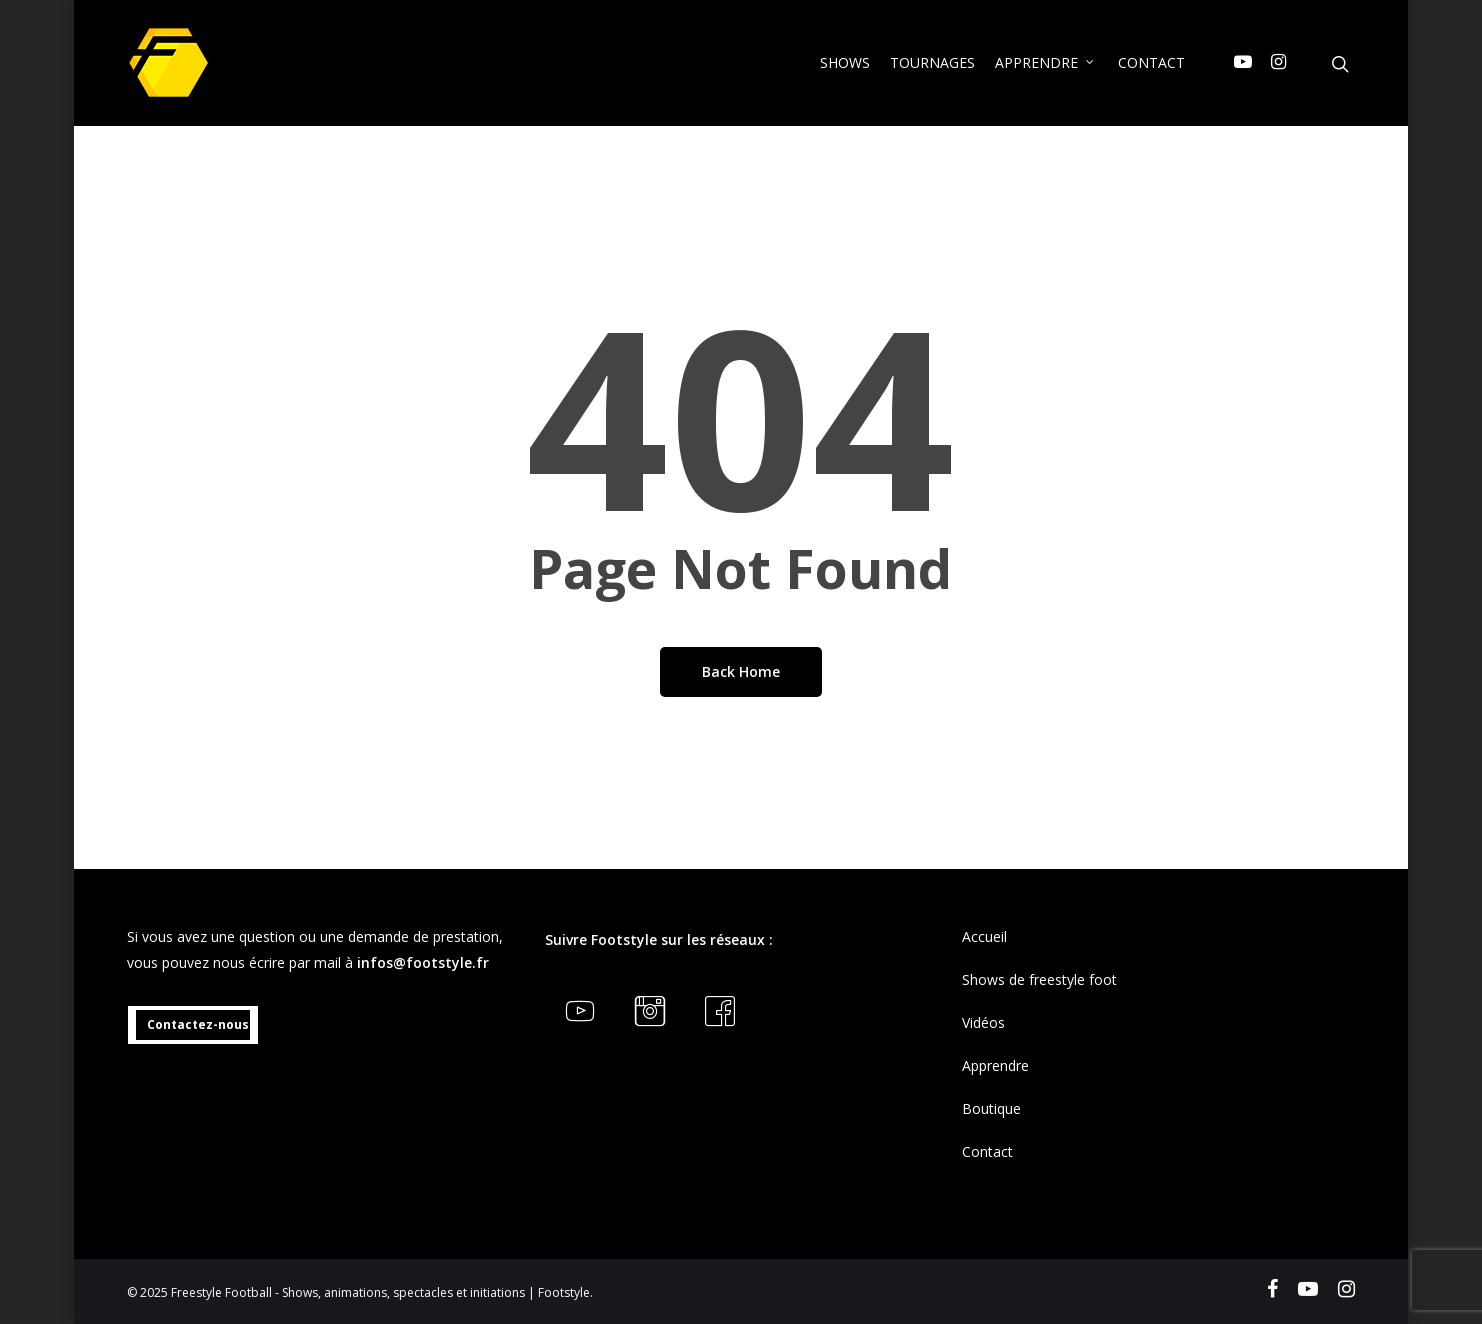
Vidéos (983, 1022)
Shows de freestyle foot (1039, 979)
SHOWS (845, 62)
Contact (987, 1151)
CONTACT (1151, 62)
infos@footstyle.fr (423, 962)
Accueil (984, 936)
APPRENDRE (1045, 62)
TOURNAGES (932, 62)
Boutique (991, 1108)
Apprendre (995, 1065)
